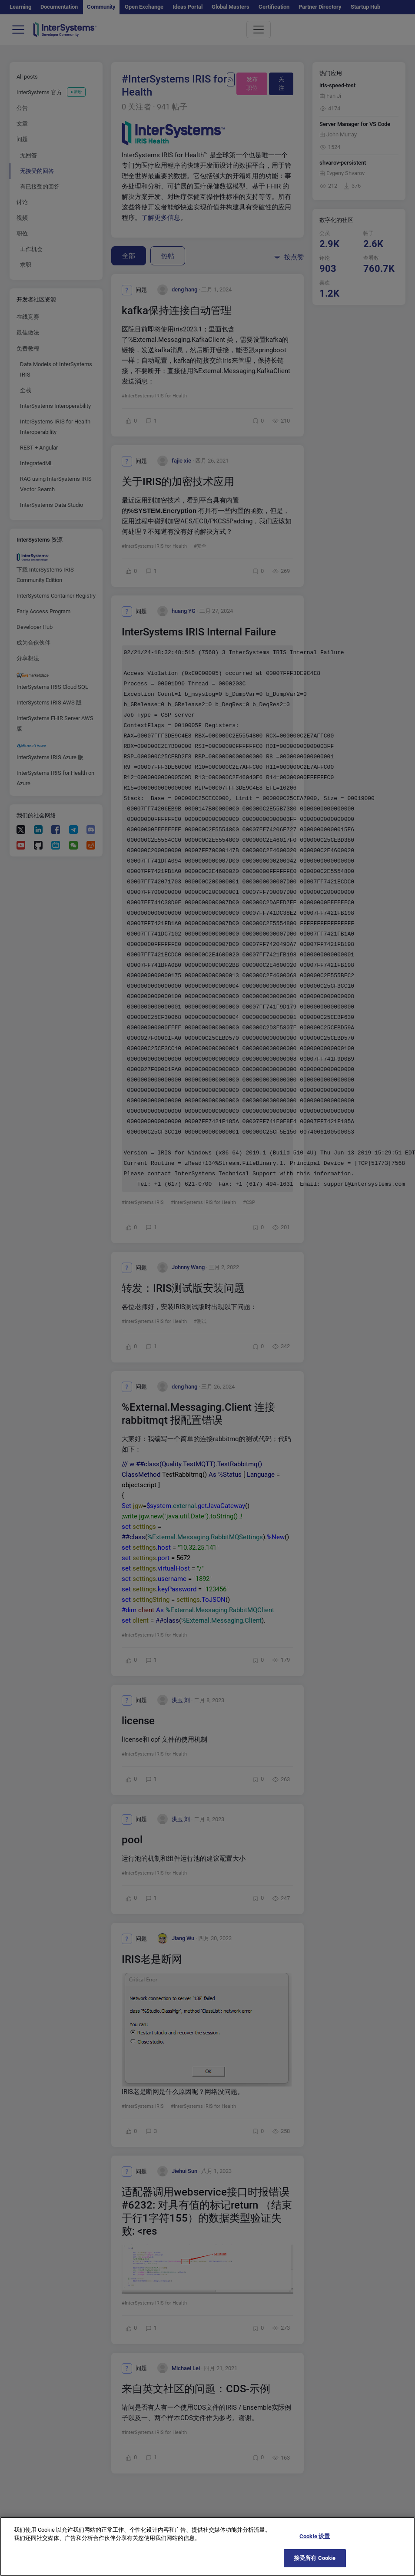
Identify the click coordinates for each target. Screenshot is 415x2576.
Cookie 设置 (314, 2545)
